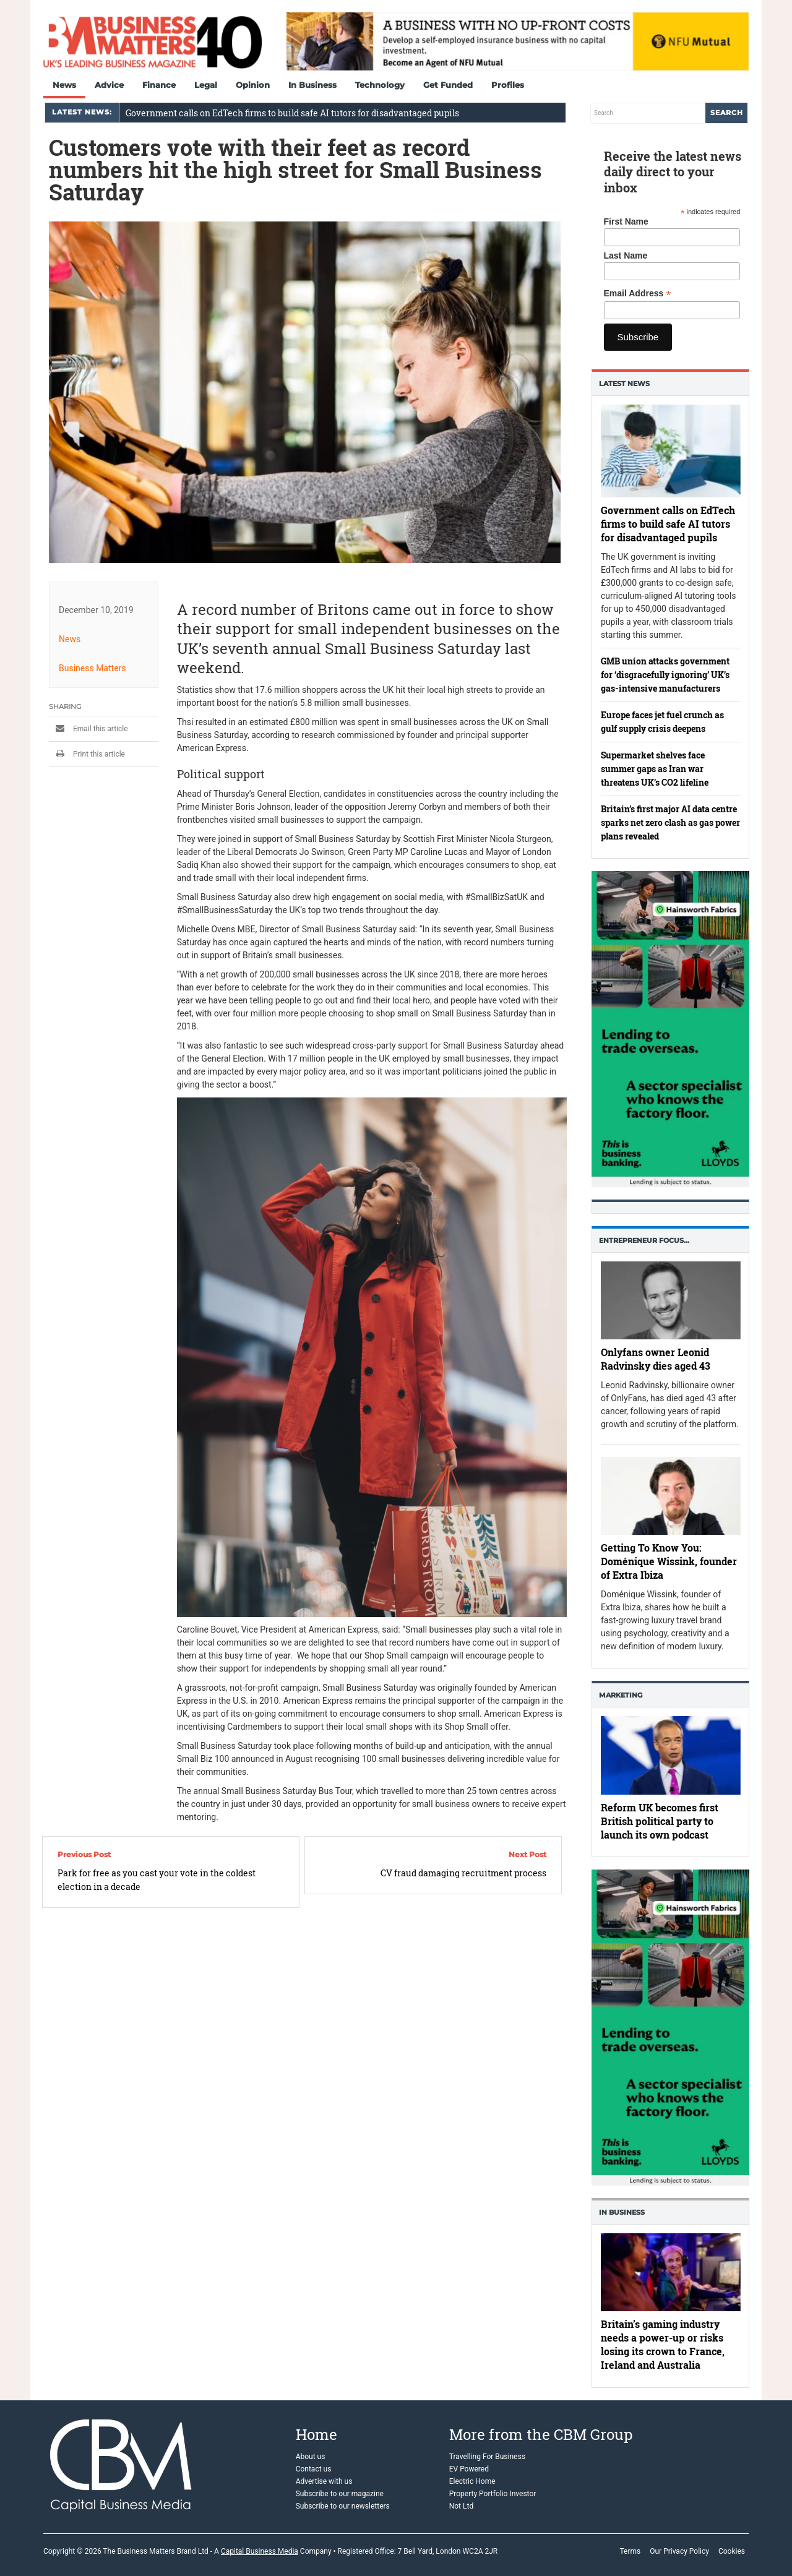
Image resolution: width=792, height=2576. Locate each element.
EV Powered (469, 2469)
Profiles (507, 85)
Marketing (620, 1695)
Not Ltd (461, 2506)
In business (622, 2212)
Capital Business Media (259, 2551)
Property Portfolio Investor (492, 2493)
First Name (626, 221)
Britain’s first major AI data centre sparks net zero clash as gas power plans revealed (670, 822)
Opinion (253, 85)
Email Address (637, 293)
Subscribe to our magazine (340, 2493)
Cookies (731, 2551)
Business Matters (92, 668)
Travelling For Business (487, 2456)
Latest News (624, 383)
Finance (159, 85)
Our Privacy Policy (679, 2551)
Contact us (314, 2469)
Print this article (87, 754)
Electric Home (472, 2481)
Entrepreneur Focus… (644, 1240)
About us (310, 2456)
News (64, 85)
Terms (629, 2551)
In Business (312, 85)
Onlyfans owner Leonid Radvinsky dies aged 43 (655, 1359)
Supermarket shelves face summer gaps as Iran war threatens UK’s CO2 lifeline (654, 768)
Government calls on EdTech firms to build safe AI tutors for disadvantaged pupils (292, 113)
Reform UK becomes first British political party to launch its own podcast (659, 1821)
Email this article (88, 728)
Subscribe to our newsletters (343, 2506)
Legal (205, 85)
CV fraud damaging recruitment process (463, 1873)
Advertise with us (324, 2481)
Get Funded (448, 85)
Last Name (626, 255)
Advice (109, 85)
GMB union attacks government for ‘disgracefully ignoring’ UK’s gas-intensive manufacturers (665, 674)
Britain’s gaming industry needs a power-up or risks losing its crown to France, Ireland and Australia (663, 2345)
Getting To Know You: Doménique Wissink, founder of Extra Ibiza (669, 1561)
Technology (380, 85)
